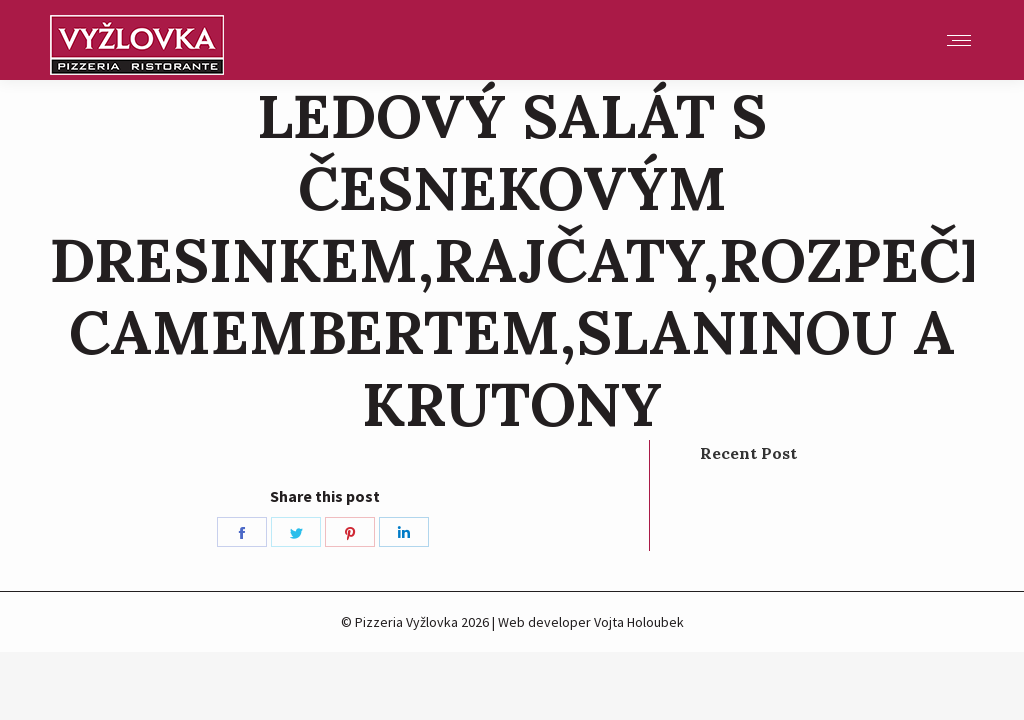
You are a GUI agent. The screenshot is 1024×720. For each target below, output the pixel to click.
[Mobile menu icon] (959, 40)
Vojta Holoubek (639, 622)
